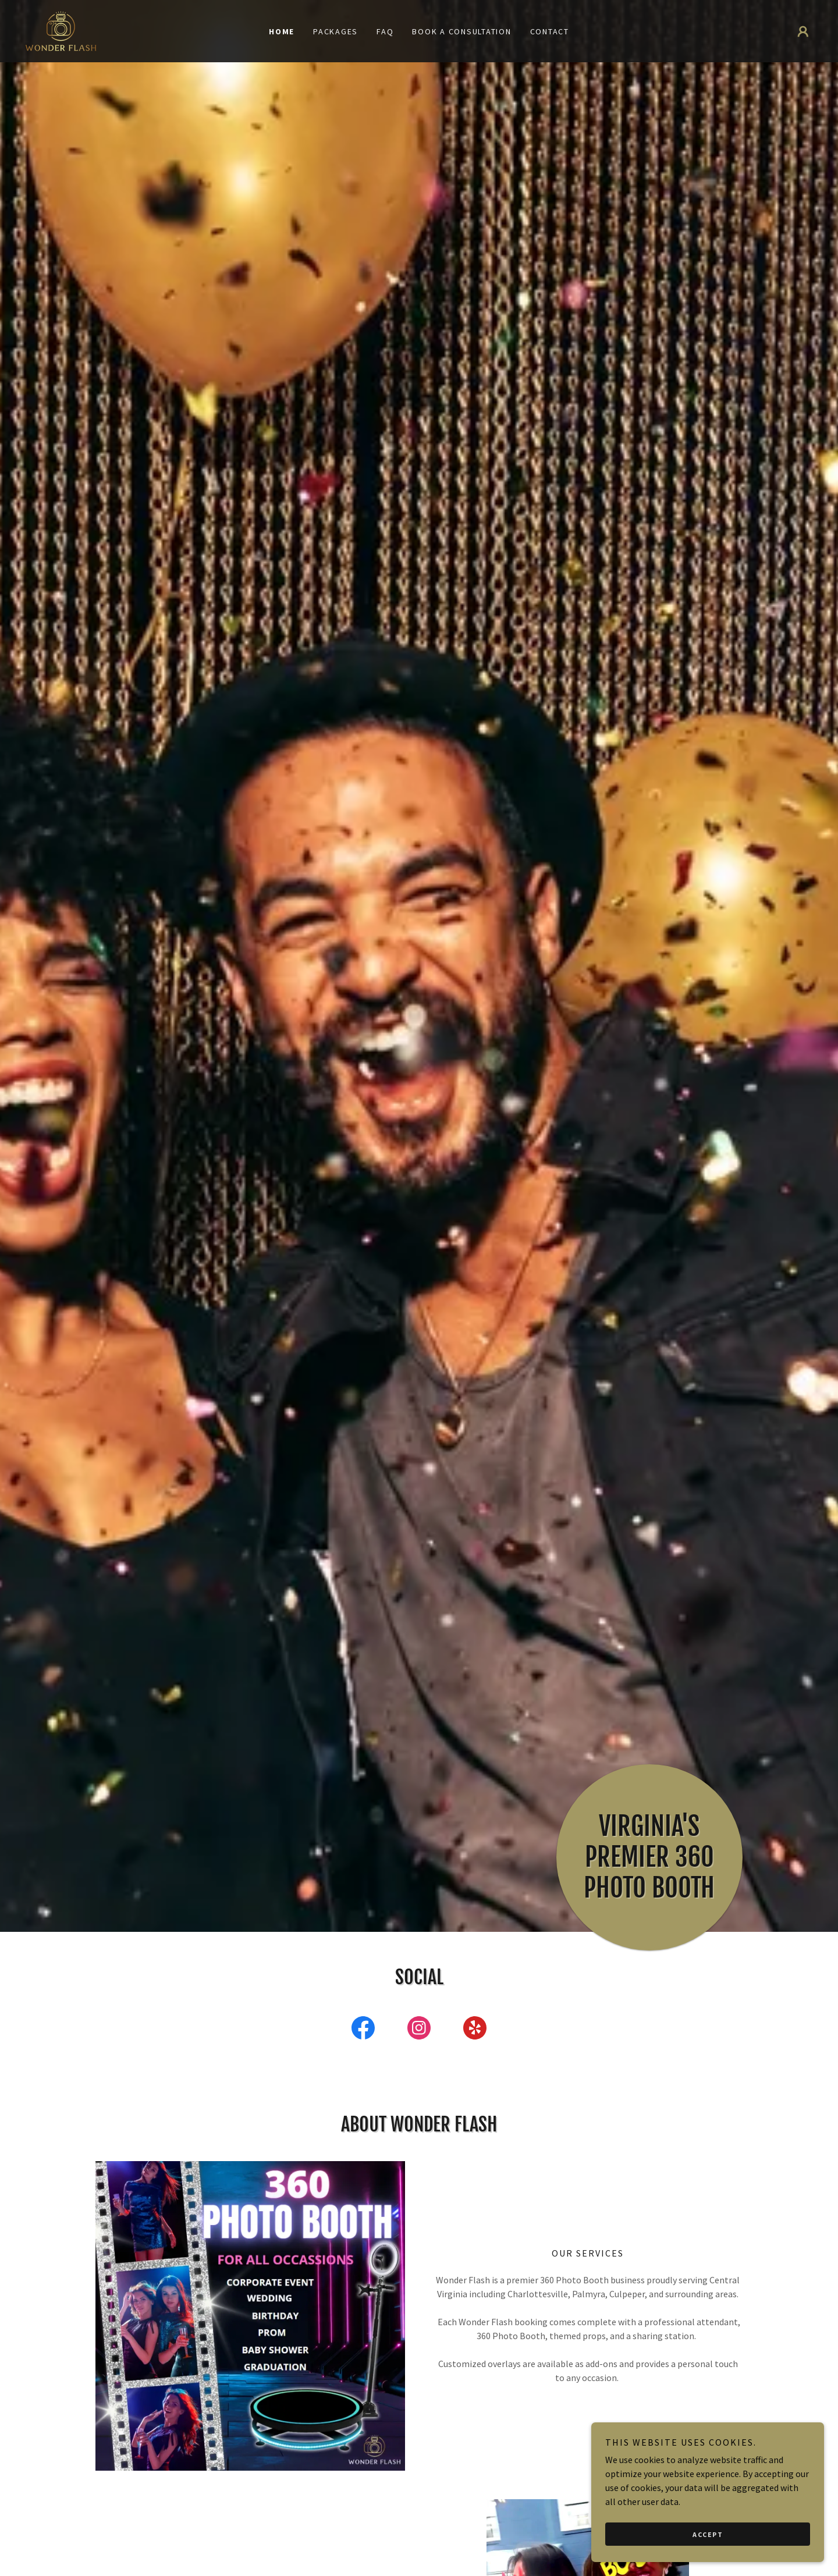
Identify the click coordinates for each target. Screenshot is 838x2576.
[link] (60, 29)
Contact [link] (549, 31)
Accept (708, 2534)
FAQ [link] (385, 31)
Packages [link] (335, 31)
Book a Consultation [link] (461, 31)
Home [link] (281, 31)
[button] (803, 31)
